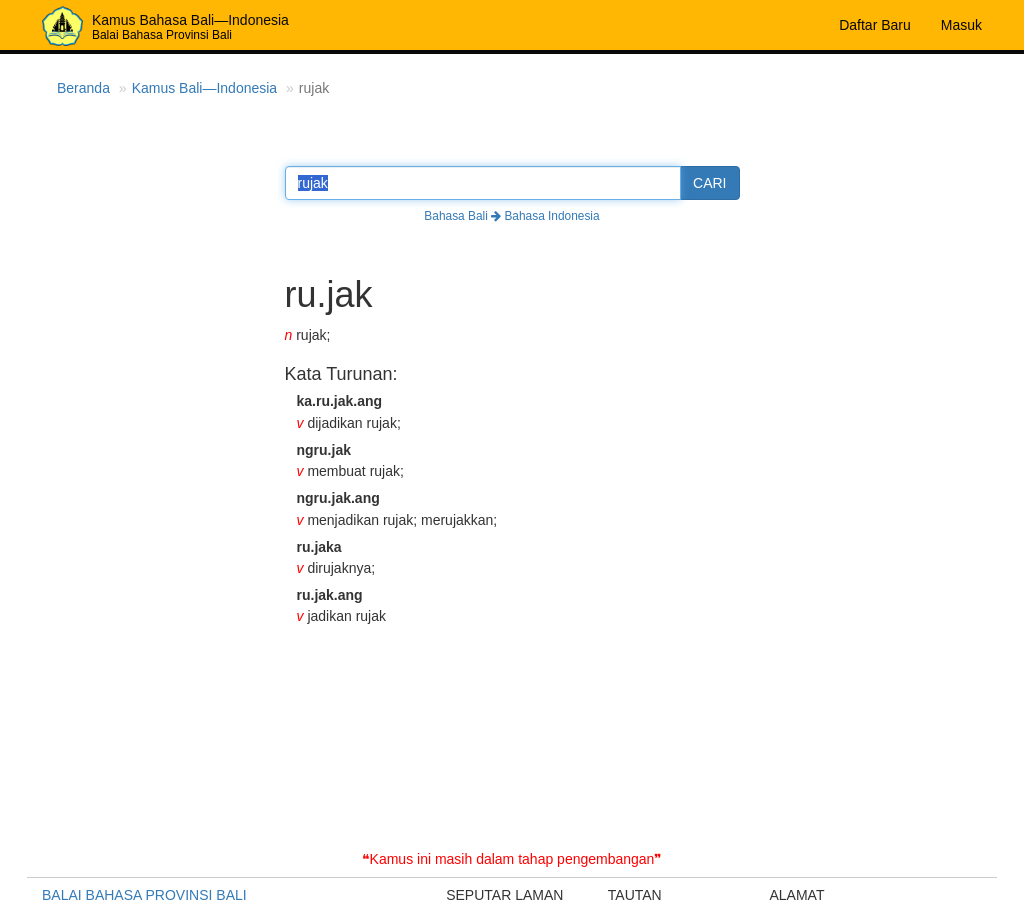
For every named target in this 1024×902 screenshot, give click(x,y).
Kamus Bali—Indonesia (205, 88)
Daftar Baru (875, 25)
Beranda (83, 88)
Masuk (961, 25)
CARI (709, 183)
